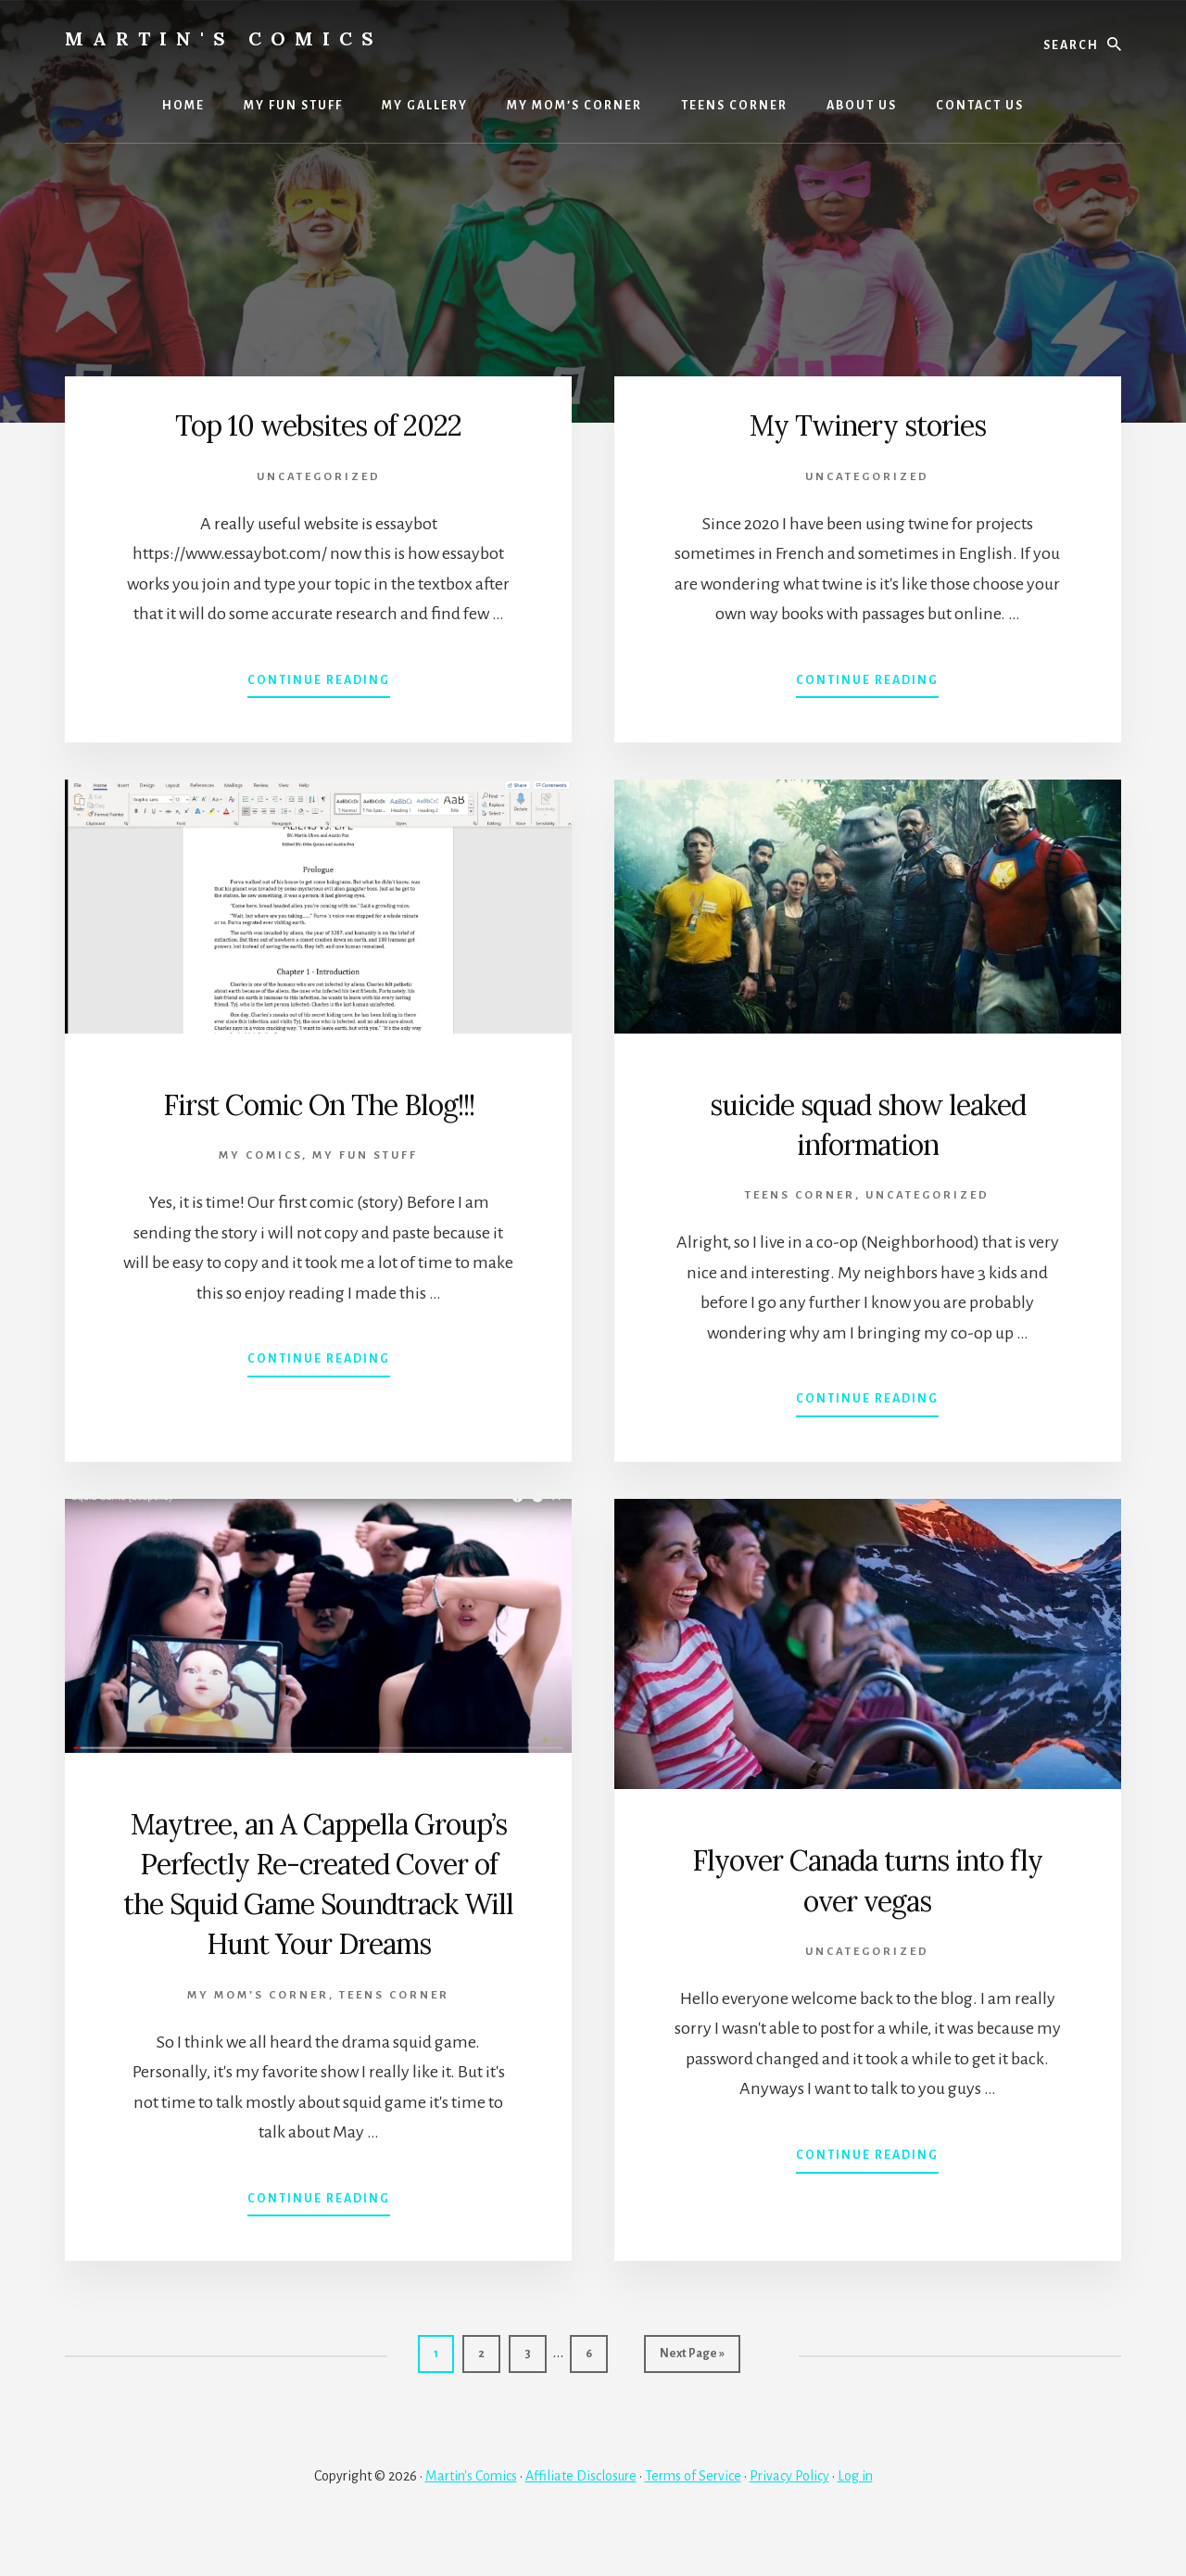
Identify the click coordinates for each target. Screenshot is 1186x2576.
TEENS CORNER (800, 1195)
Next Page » (692, 2398)
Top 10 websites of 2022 (319, 423)
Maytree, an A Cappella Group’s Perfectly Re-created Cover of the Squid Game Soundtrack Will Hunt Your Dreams (318, 1902)
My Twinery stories (868, 423)
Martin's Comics (224, 38)
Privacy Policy (789, 2513)
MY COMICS (260, 1155)
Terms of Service (693, 2513)
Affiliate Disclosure (581, 2513)
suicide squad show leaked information (868, 1123)
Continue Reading (318, 684)
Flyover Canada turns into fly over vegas (867, 1878)
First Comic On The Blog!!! (318, 1103)
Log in (855, 2513)
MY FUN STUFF (365, 1155)
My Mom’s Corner (258, 2035)
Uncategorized (319, 477)
